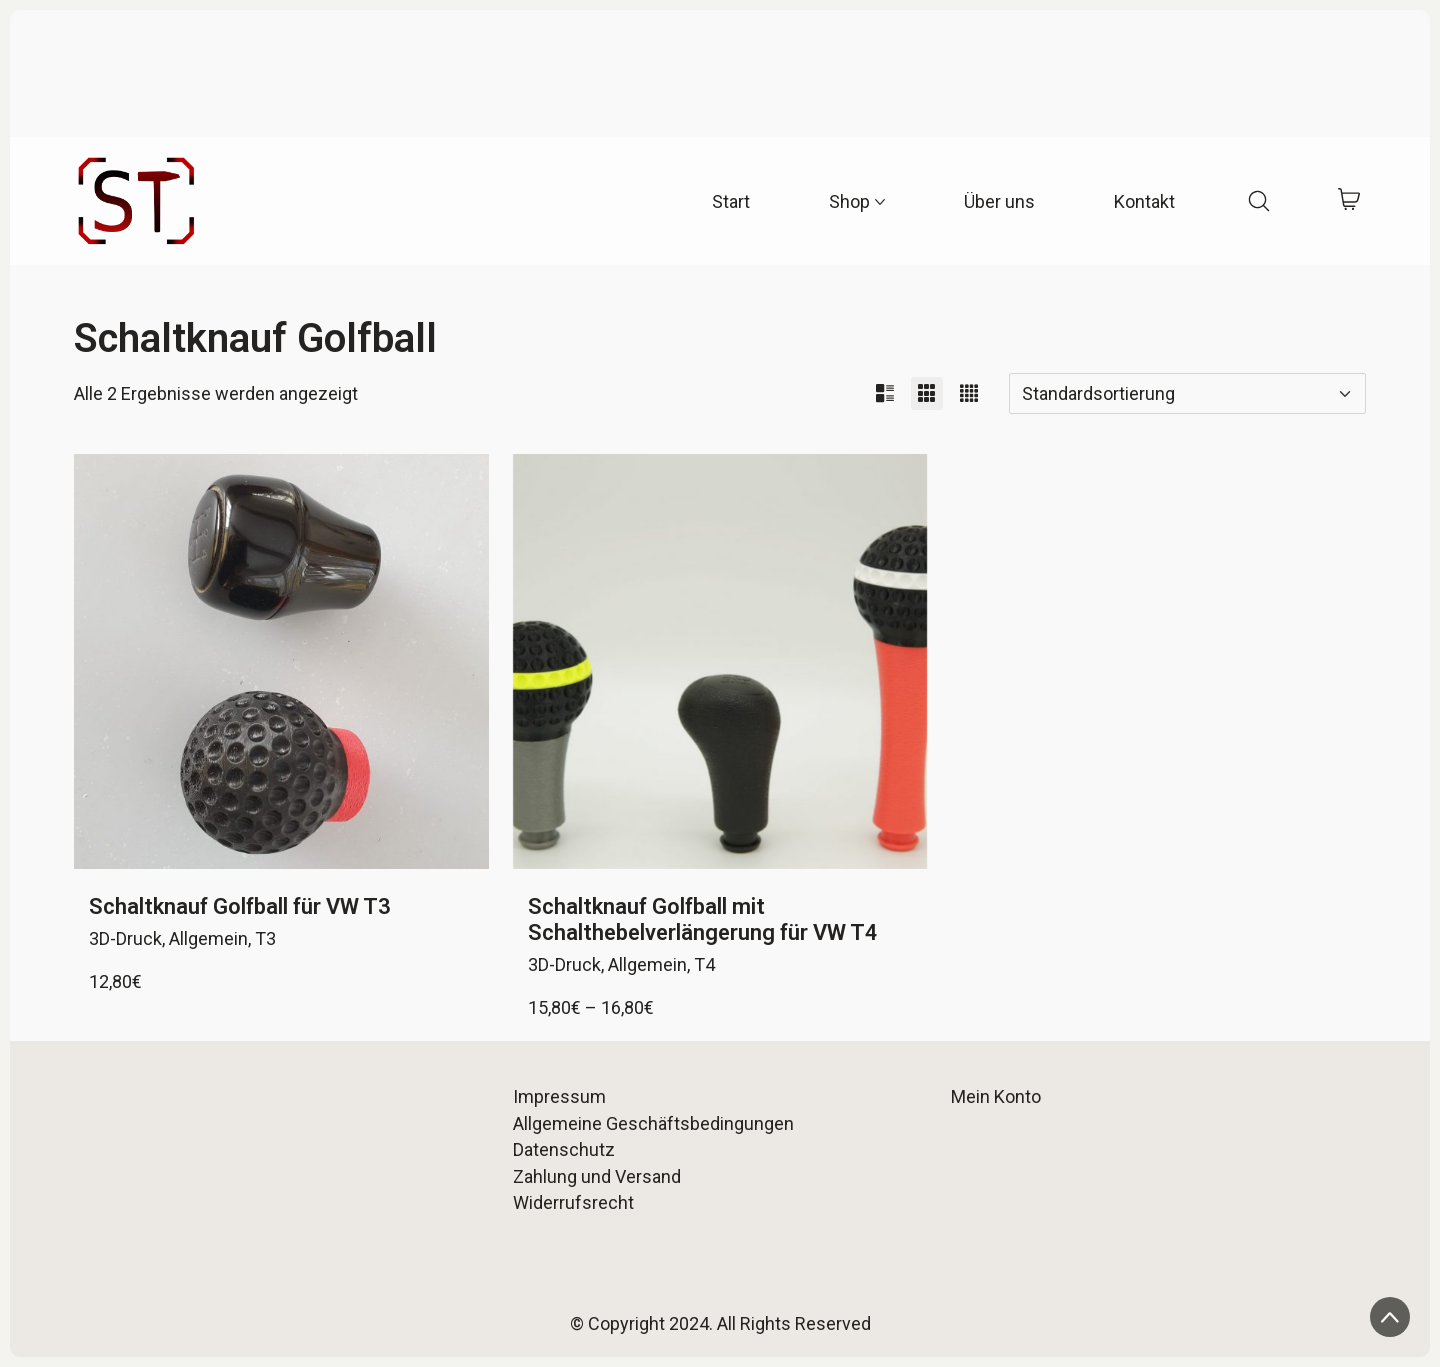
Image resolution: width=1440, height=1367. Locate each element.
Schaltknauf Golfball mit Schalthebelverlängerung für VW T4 (703, 919)
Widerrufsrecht (573, 1202)
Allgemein (208, 938)
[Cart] (1348, 201)
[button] (885, 393)
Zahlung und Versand (597, 1176)
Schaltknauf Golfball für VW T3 (240, 906)
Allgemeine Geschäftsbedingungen (653, 1123)
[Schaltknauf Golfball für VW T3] (281, 661)
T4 (704, 964)
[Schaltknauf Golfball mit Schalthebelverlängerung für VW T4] (720, 661)
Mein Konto (996, 1096)
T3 (265, 938)
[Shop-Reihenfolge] (1187, 393)
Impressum (559, 1096)
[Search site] (1259, 201)
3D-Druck (125, 938)
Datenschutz (564, 1149)
